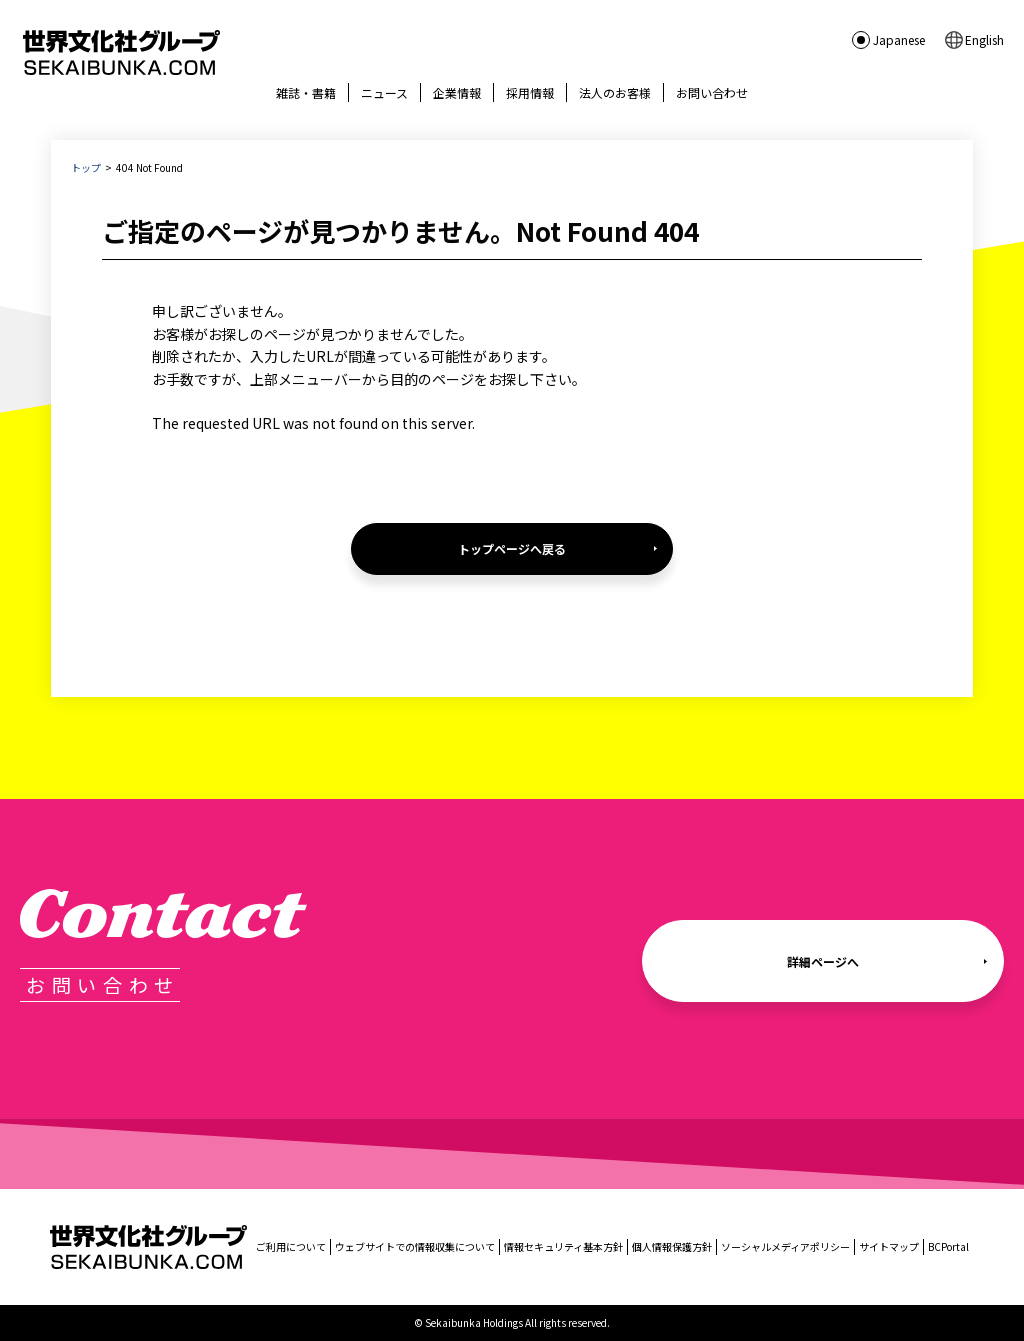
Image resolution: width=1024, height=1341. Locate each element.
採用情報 (530, 92)
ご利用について (291, 1246)
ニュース (384, 92)
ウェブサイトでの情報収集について (415, 1246)
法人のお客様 (615, 92)
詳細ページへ (823, 961)
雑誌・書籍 (306, 92)
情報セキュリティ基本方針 (563, 1246)
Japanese (899, 39)
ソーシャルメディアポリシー (785, 1246)
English (984, 39)
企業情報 (457, 92)
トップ (86, 167)
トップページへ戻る (512, 548)
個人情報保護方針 (672, 1246)
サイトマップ (889, 1246)
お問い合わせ (712, 92)
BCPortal (948, 1246)
